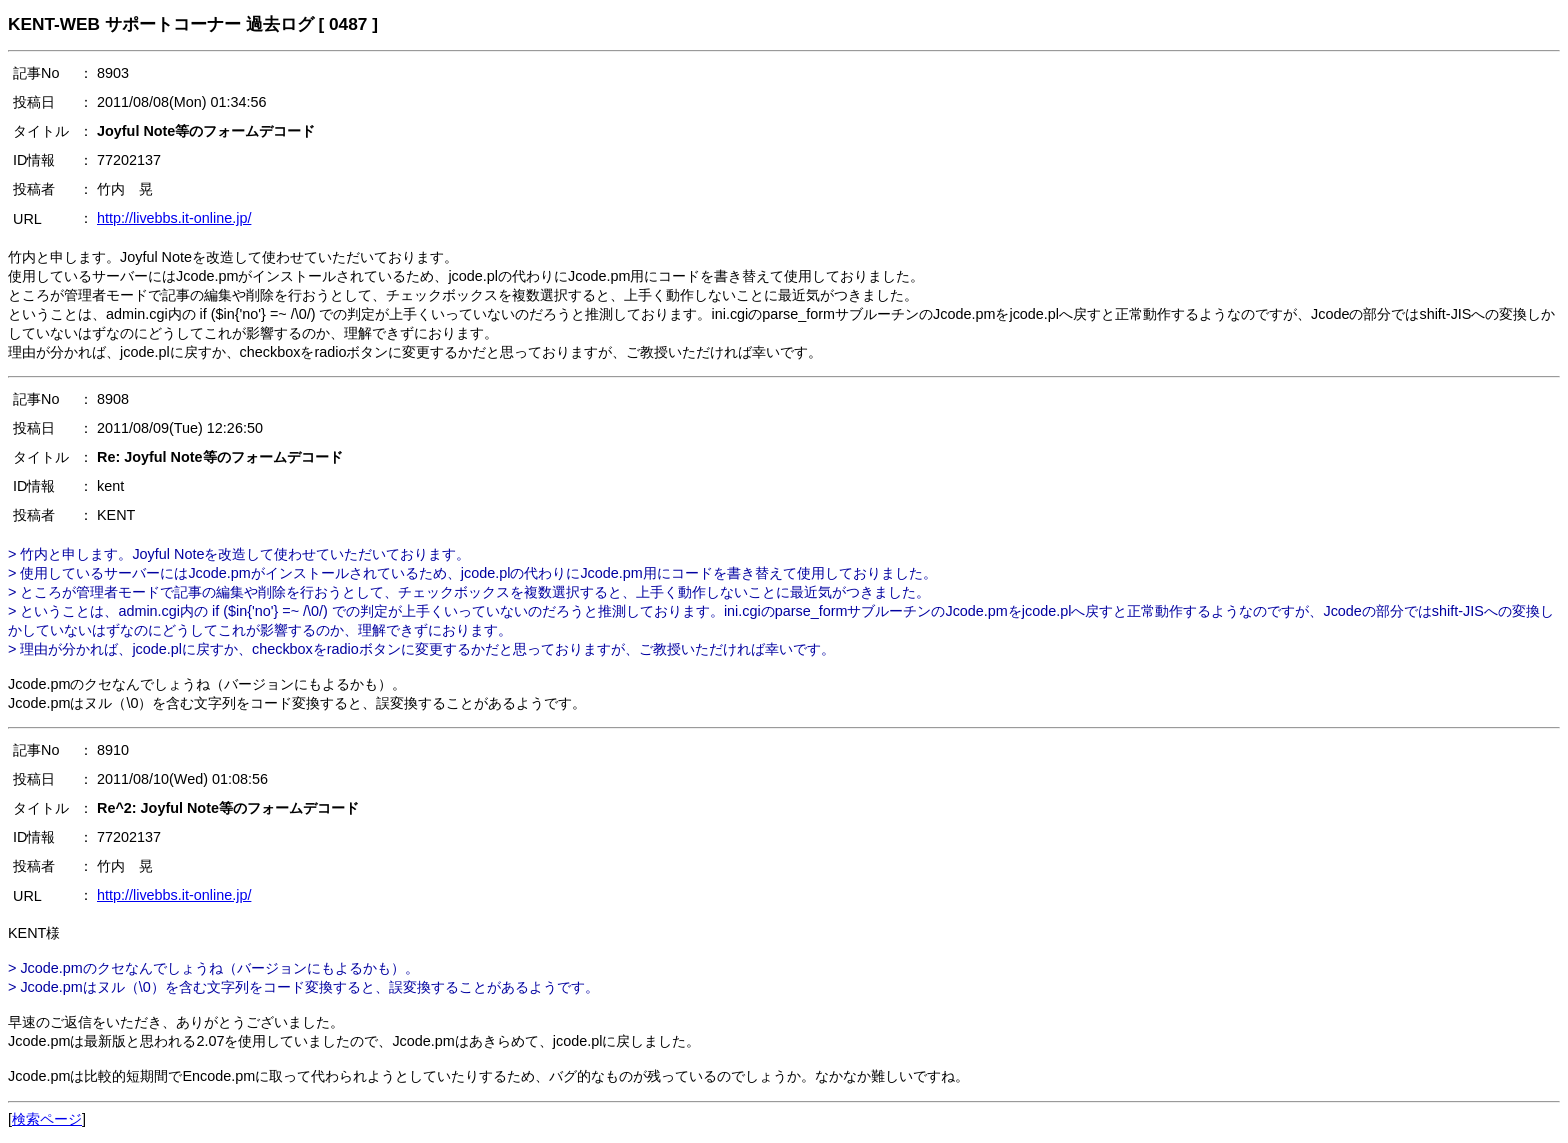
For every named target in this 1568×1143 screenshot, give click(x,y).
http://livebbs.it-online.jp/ (174, 218)
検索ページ (47, 1119)
